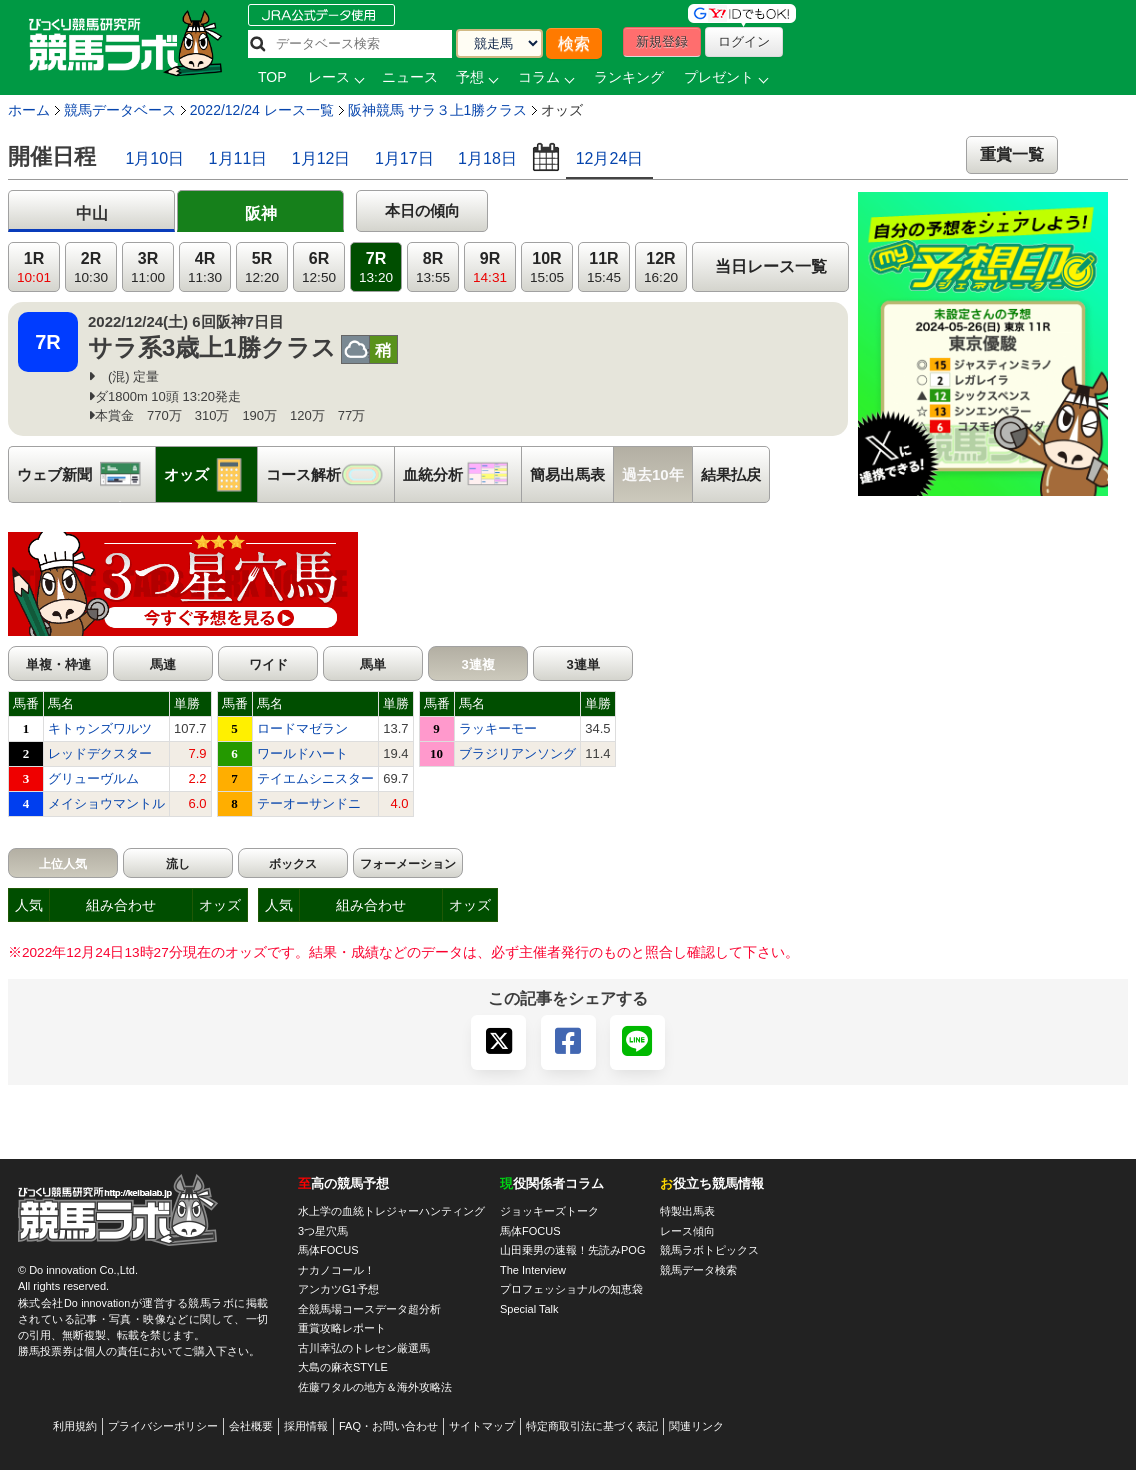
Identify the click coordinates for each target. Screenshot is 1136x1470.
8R (433, 267)
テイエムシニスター (315, 778)
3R (148, 267)
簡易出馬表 (567, 474)
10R (547, 267)
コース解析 (330, 474)
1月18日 (487, 158)
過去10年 (653, 474)
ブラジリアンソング (517, 753)
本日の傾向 (422, 210)
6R (319, 267)
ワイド (268, 664)
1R (34, 267)
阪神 (261, 213)
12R (661, 267)
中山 (92, 213)
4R (205, 267)
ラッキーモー (498, 728)
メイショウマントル (106, 803)
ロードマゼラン (302, 728)
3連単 (582, 664)
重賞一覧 (1012, 154)
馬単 (373, 664)
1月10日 (154, 158)
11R (604, 267)
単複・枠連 (58, 664)
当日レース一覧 (771, 266)
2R (91, 267)
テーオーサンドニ (309, 803)
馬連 (163, 664)
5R (262, 267)
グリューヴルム (93, 778)
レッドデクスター (100, 753)
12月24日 (610, 158)
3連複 (477, 664)
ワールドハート (302, 753)
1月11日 (238, 158)
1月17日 (404, 158)
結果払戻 (731, 474)
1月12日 (321, 158)
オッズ (210, 474)
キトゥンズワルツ (100, 728)
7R (376, 267)
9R (490, 267)
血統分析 (462, 474)
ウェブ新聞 (86, 474)
